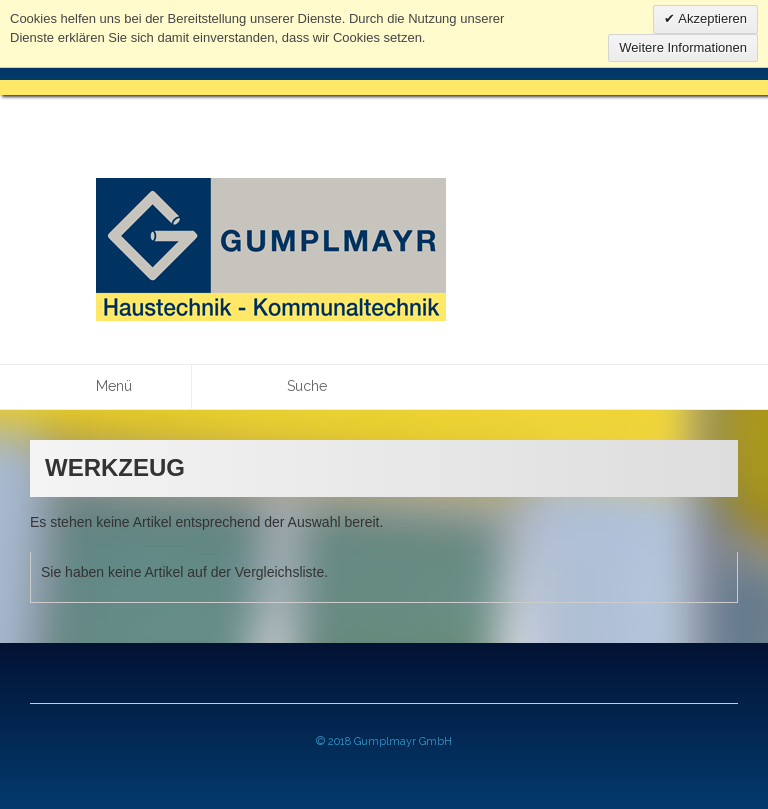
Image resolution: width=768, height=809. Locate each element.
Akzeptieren (711, 18)
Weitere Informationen (683, 47)
